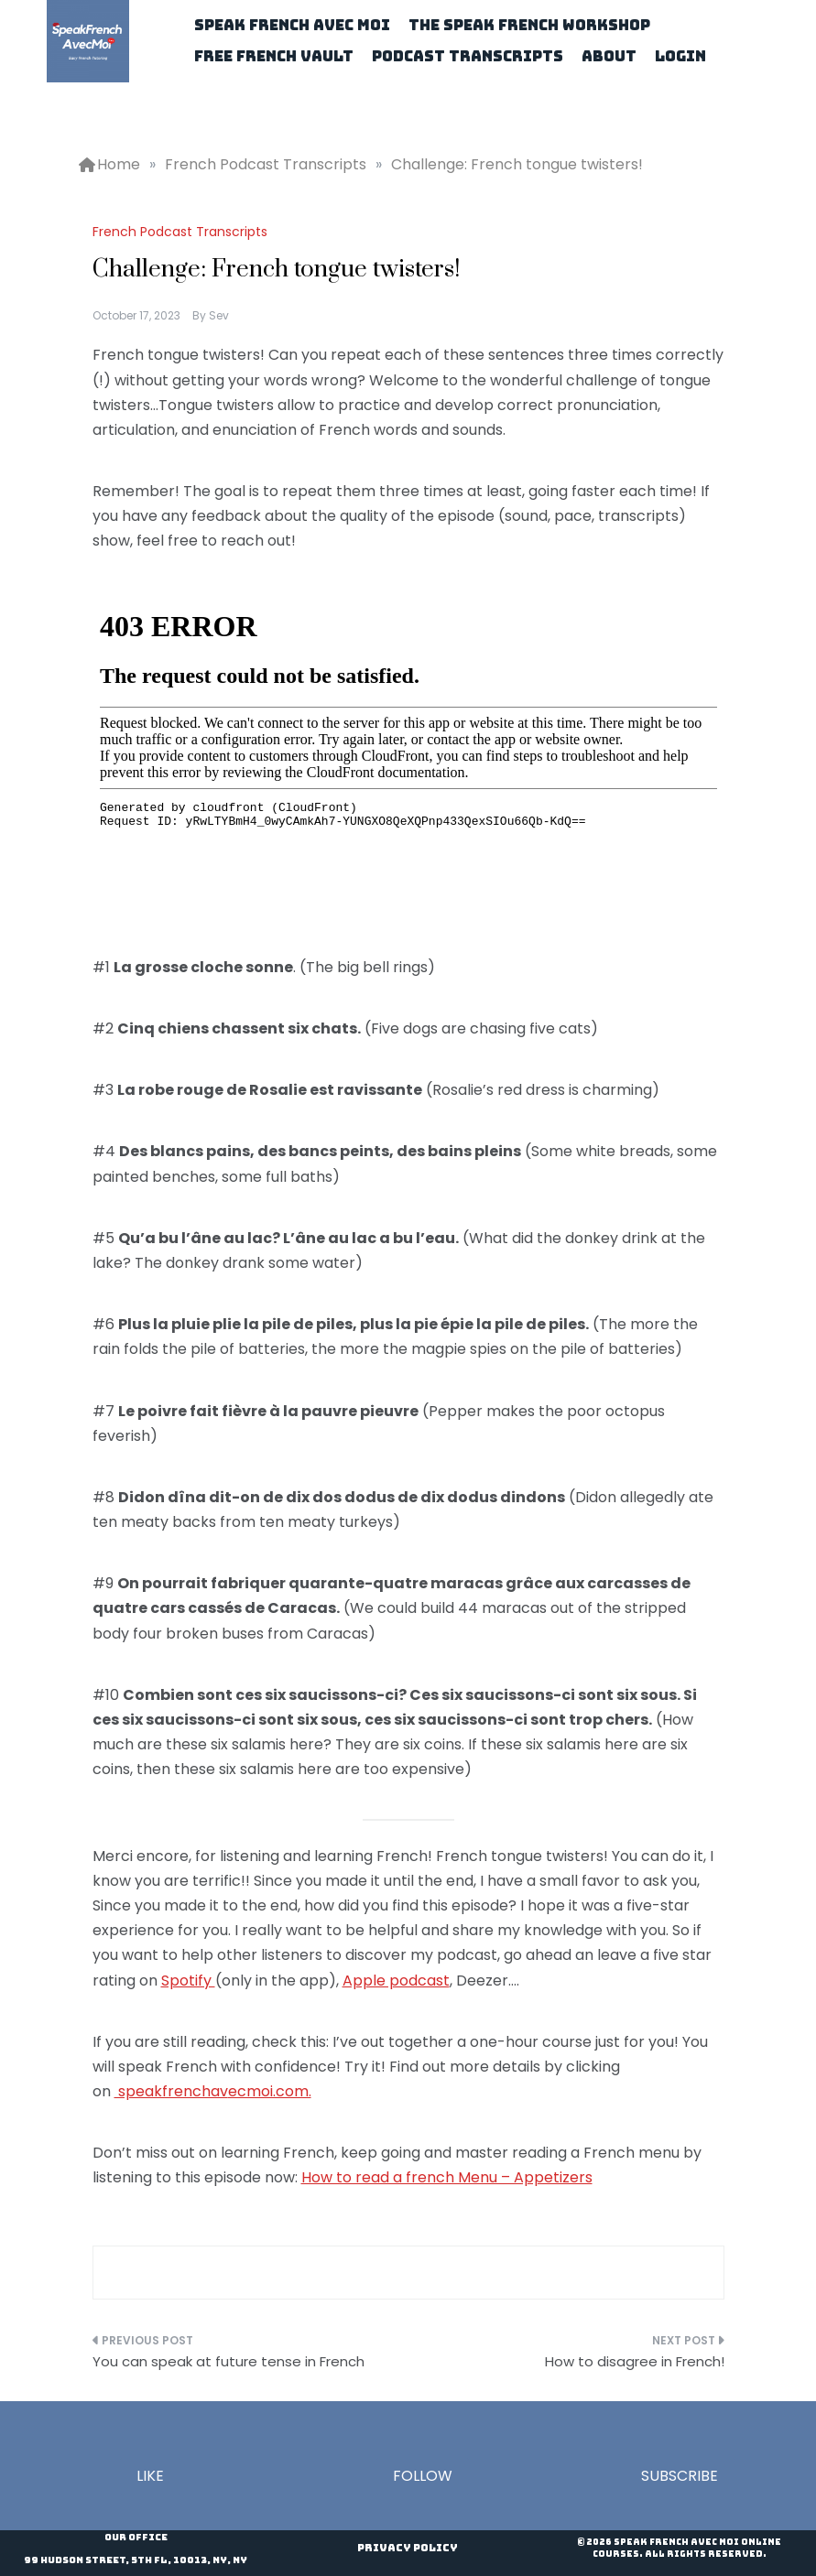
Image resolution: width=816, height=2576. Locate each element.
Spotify (188, 1980)
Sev (219, 315)
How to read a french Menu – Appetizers (447, 2177)
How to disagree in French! (634, 2361)
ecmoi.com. (269, 2091)
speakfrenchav (171, 2091)
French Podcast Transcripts (179, 231)
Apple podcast (396, 1980)
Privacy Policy (407, 2547)
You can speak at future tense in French (228, 2361)
